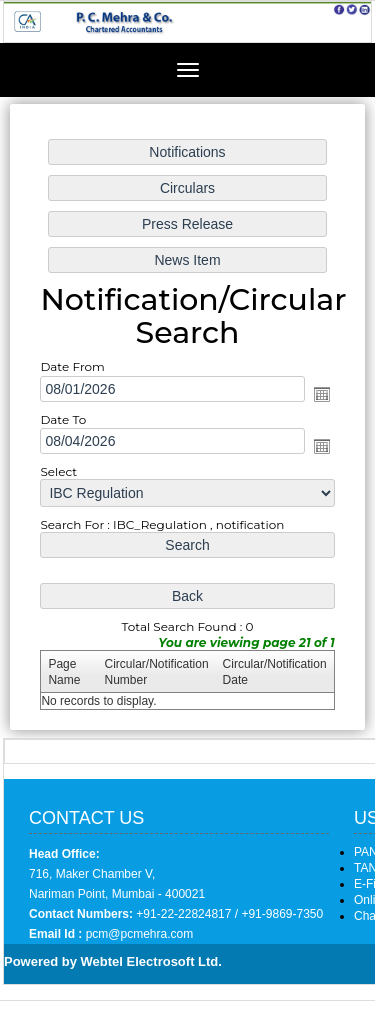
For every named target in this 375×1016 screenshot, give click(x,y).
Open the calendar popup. (322, 394)
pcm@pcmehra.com (137, 934)
